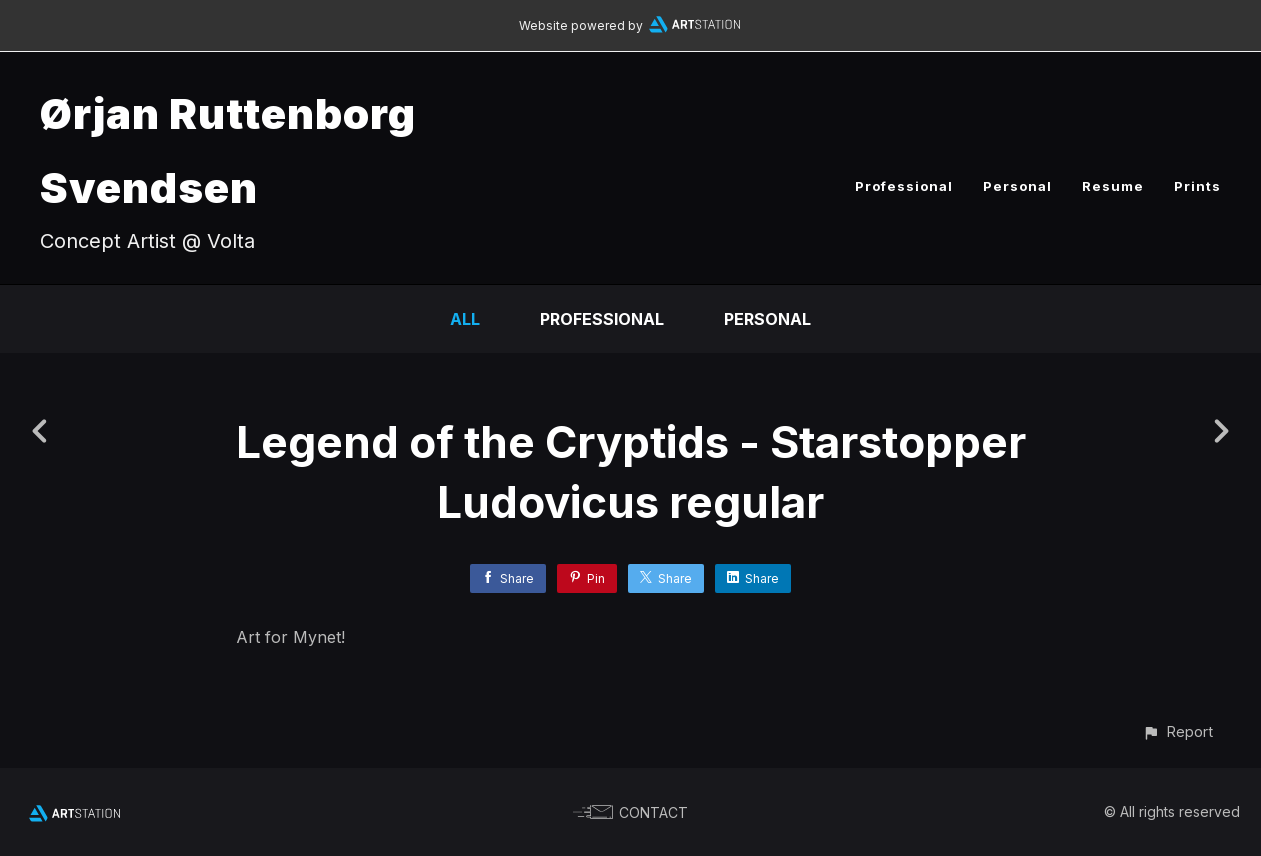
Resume (1113, 186)
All (465, 319)
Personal (1017, 186)
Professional (904, 186)
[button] (1177, 731)
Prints (1197, 186)
